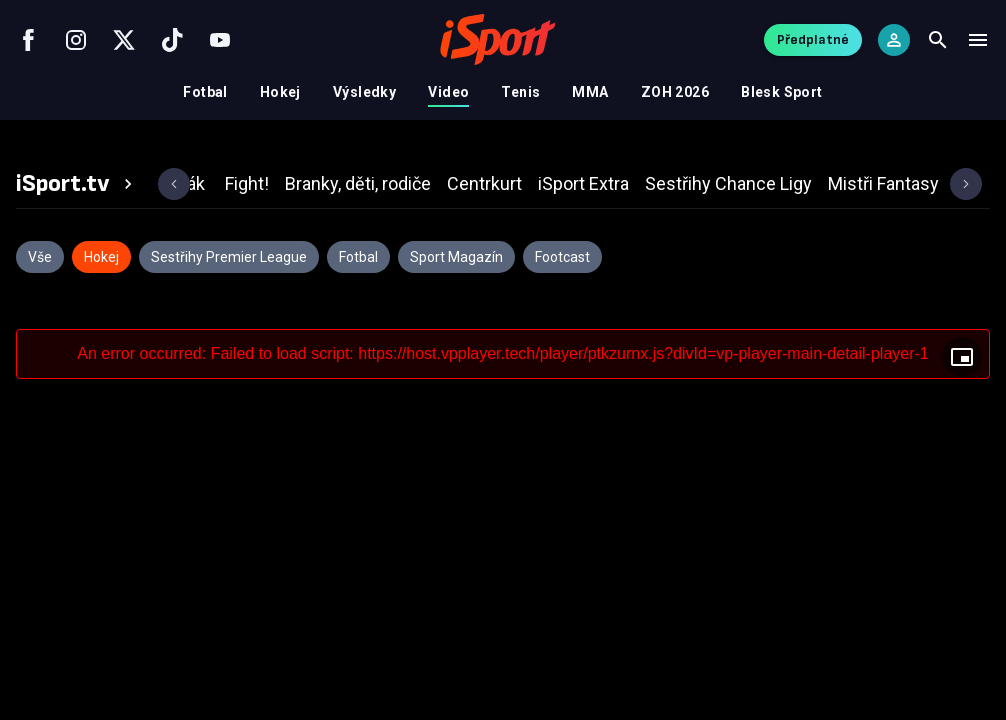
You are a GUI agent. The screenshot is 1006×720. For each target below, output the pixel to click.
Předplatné (813, 39)
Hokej (280, 92)
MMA (590, 92)
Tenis (520, 92)
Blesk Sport (782, 92)
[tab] (77, 184)
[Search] (938, 40)
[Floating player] (962, 357)
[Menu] (978, 40)
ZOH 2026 (675, 92)
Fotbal (205, 92)
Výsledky (364, 92)
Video (448, 92)
